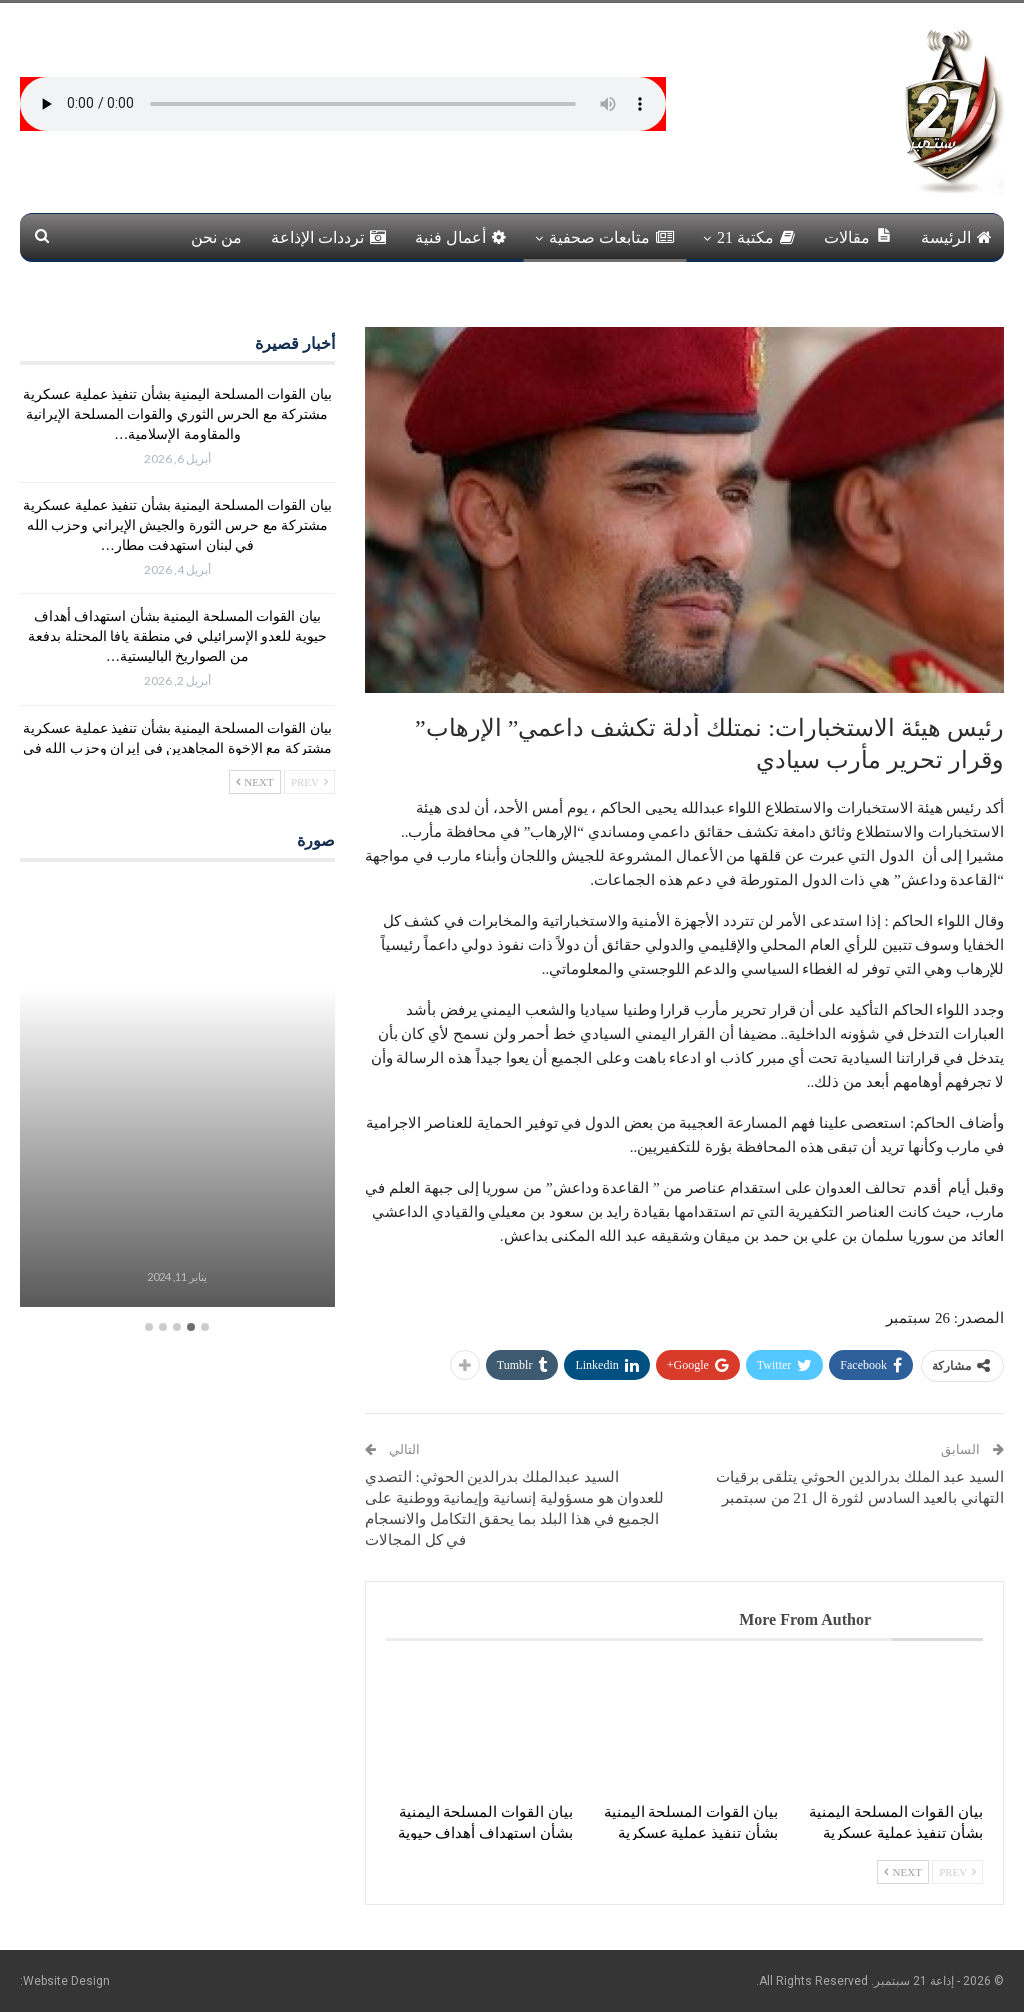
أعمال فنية (460, 237)
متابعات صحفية (611, 237)
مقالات (858, 236)
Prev (957, 1872)
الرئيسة (956, 237)
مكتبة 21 (756, 237)
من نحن (216, 237)
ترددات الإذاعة (328, 237)
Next (903, 1872)
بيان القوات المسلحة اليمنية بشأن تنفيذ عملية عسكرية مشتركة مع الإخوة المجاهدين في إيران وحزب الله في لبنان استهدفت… (177, 748)
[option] (177, 1096)
